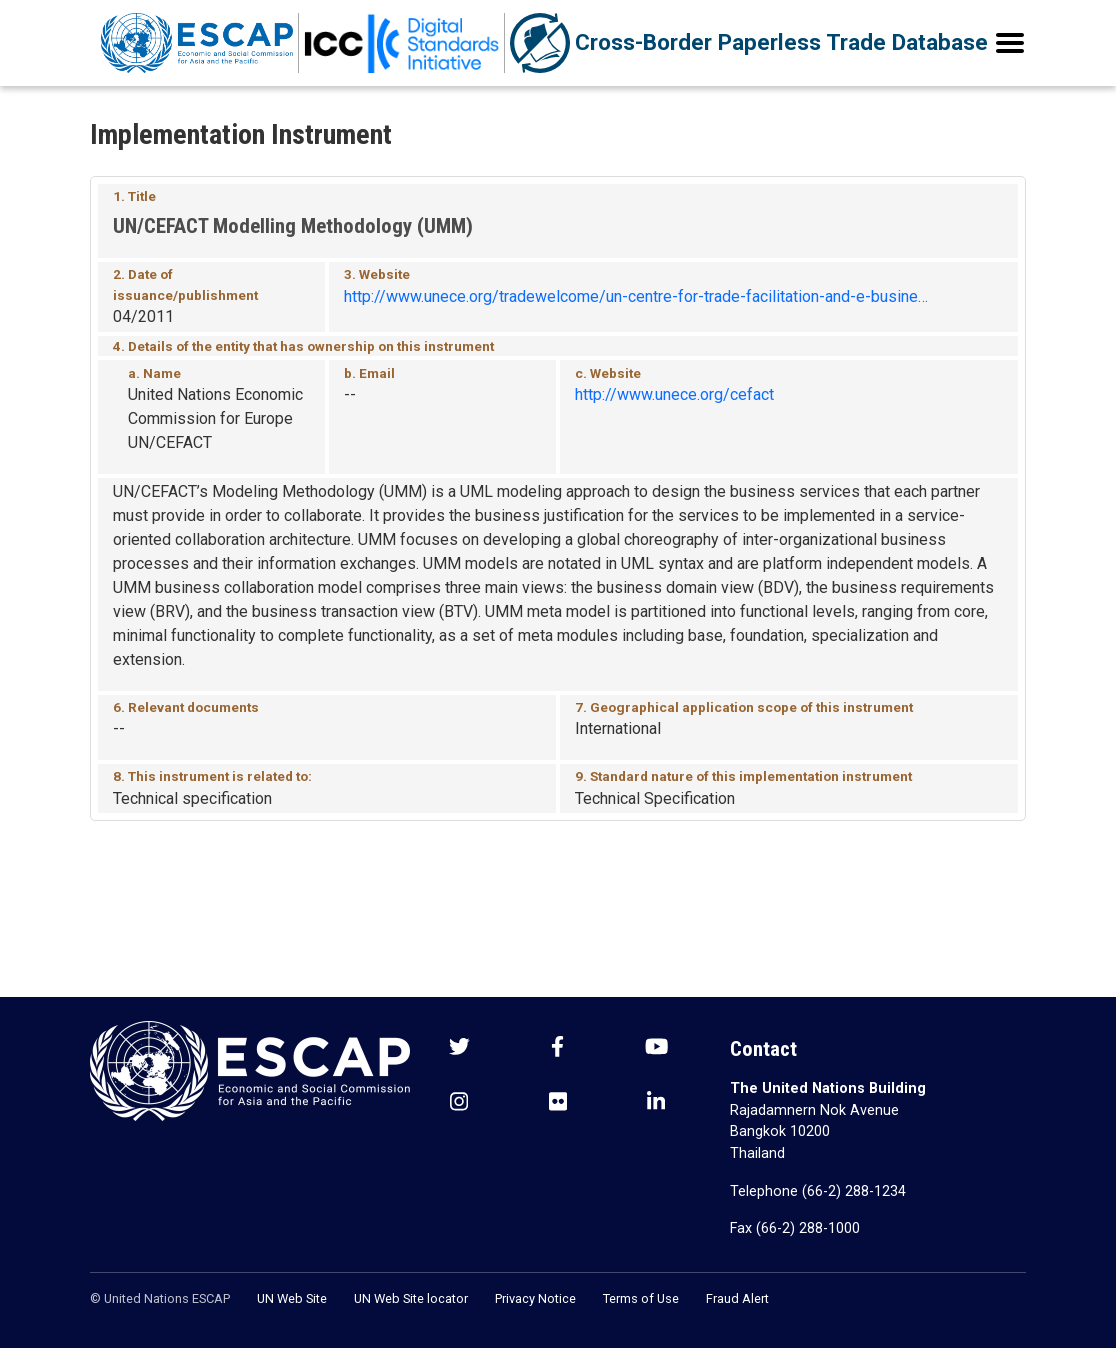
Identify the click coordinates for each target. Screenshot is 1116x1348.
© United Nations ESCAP (160, 1298)
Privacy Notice (535, 1298)
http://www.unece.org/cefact (674, 394)
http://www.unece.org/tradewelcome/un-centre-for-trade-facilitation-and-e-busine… (636, 296)
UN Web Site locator (411, 1298)
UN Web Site (292, 1298)
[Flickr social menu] (558, 1103)
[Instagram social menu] (459, 1103)
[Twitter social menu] (459, 1048)
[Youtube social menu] (656, 1048)
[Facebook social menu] (557, 1048)
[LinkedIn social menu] (656, 1103)
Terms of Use (641, 1298)
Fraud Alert (737, 1298)
